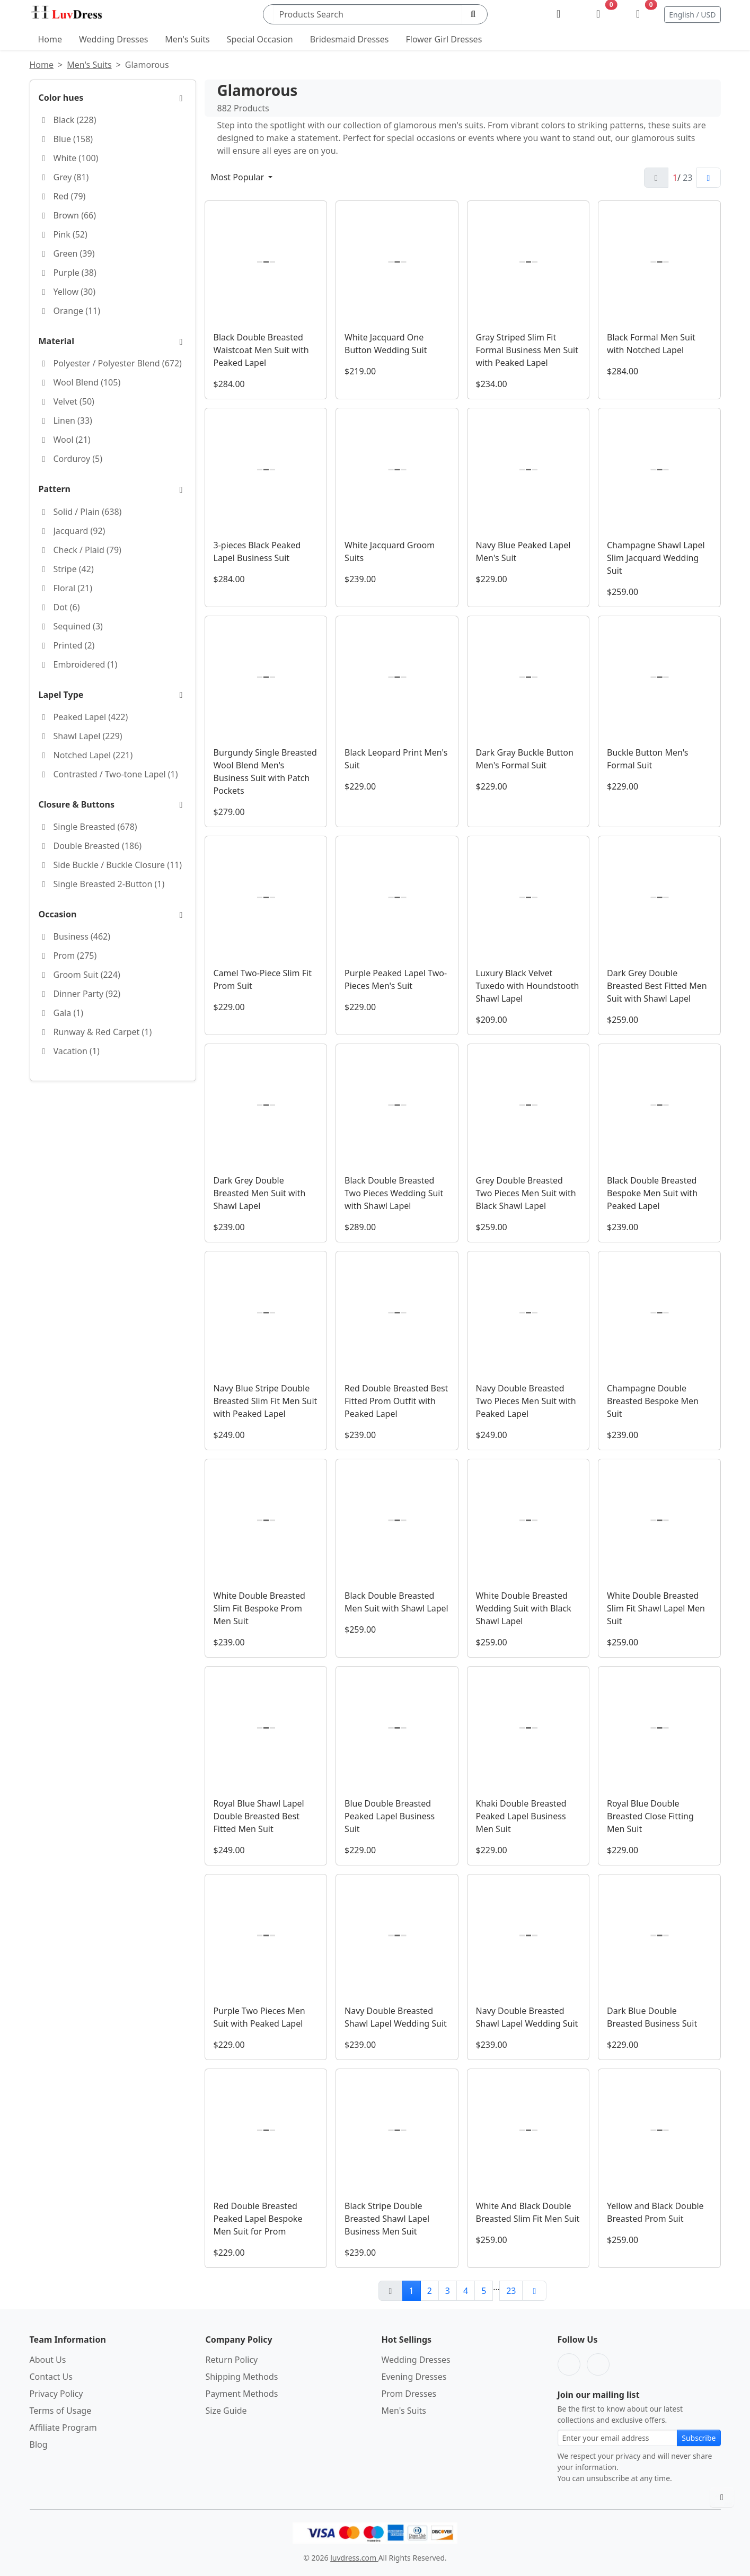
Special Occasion (260, 39)
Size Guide (226, 2410)
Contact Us (51, 2376)
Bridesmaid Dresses (349, 39)
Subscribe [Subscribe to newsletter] (699, 2438)
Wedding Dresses (113, 39)
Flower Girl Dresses (443, 39)
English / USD (692, 15)
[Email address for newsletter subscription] (618, 2438)
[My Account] (558, 14)
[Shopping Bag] (637, 14)
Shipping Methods (242, 2376)
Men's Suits (187, 39)
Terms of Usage (61, 2410)
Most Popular (239, 177)
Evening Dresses (414, 2376)
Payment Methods (242, 2393)
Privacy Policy (56, 2393)
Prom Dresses (409, 2393)
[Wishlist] (598, 14)
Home (50, 39)
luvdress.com (354, 2558)
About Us (48, 2359)
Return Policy (232, 2359)
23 (511, 2291)
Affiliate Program (63, 2427)
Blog (39, 2444)
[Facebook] (569, 2364)
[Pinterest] (598, 2364)
